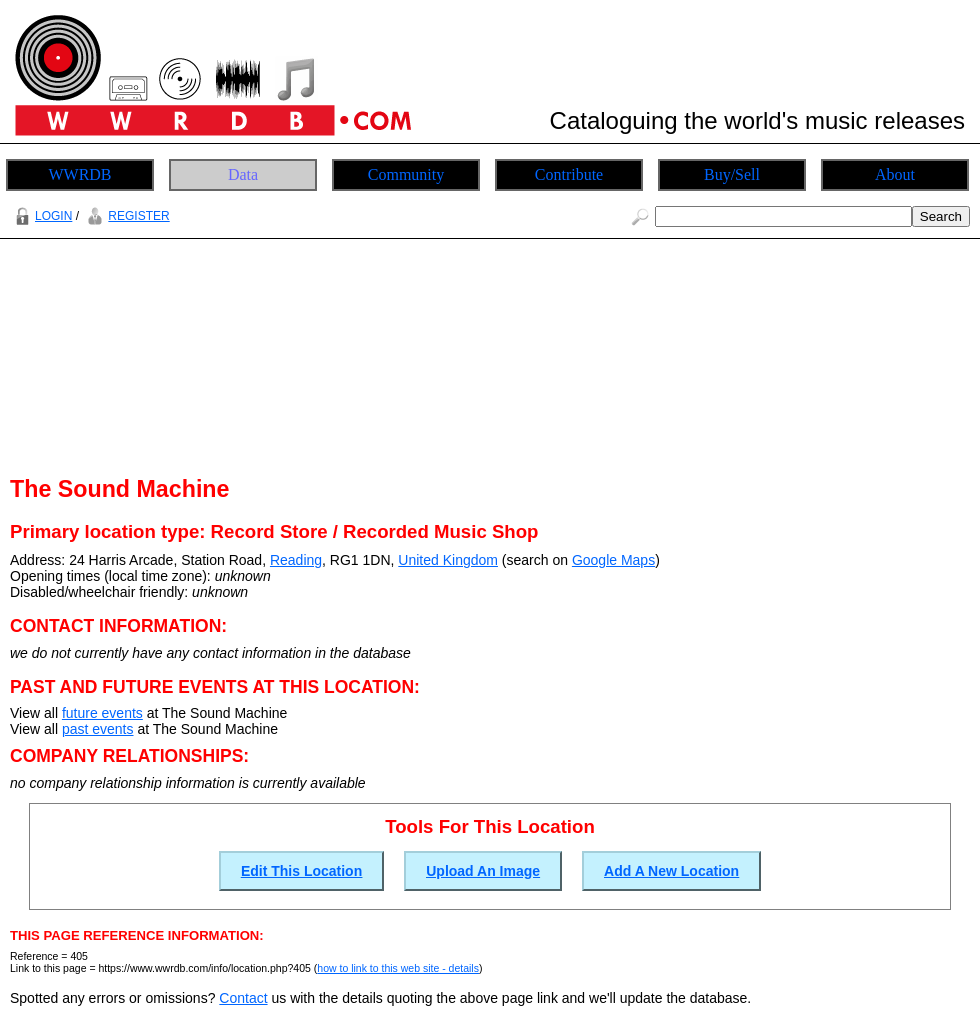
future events (102, 713)
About (895, 174)
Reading (296, 560)
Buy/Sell (732, 174)
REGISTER (125, 216)
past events (98, 729)
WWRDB (79, 174)
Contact (243, 998)
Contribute (569, 174)
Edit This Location (301, 871)
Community (406, 174)
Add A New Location (671, 871)
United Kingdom (448, 560)
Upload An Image (483, 871)
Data (243, 174)
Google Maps (613, 560)
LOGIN (41, 216)
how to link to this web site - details (398, 968)
